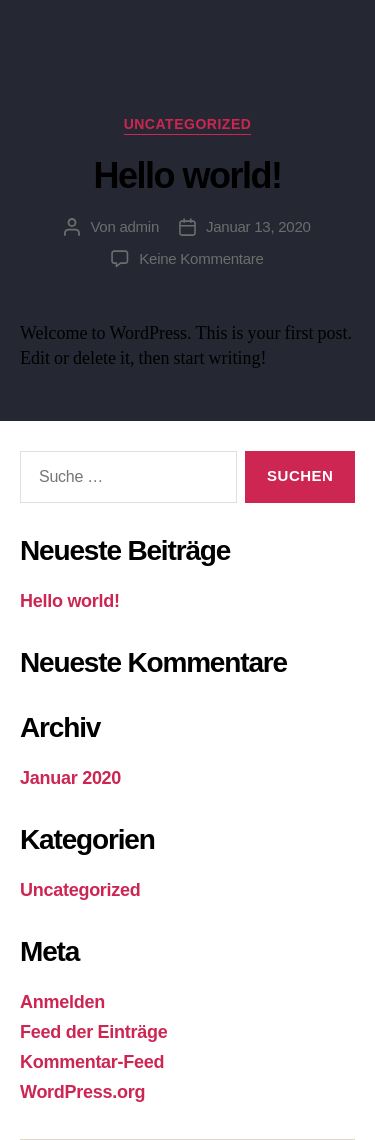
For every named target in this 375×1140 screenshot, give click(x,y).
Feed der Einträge (93, 1032)
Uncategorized (80, 890)
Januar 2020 (70, 778)
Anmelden (62, 1002)
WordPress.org (82, 1092)
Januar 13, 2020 (258, 226)
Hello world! (70, 601)
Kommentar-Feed (92, 1062)
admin (139, 226)
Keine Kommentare (201, 258)
